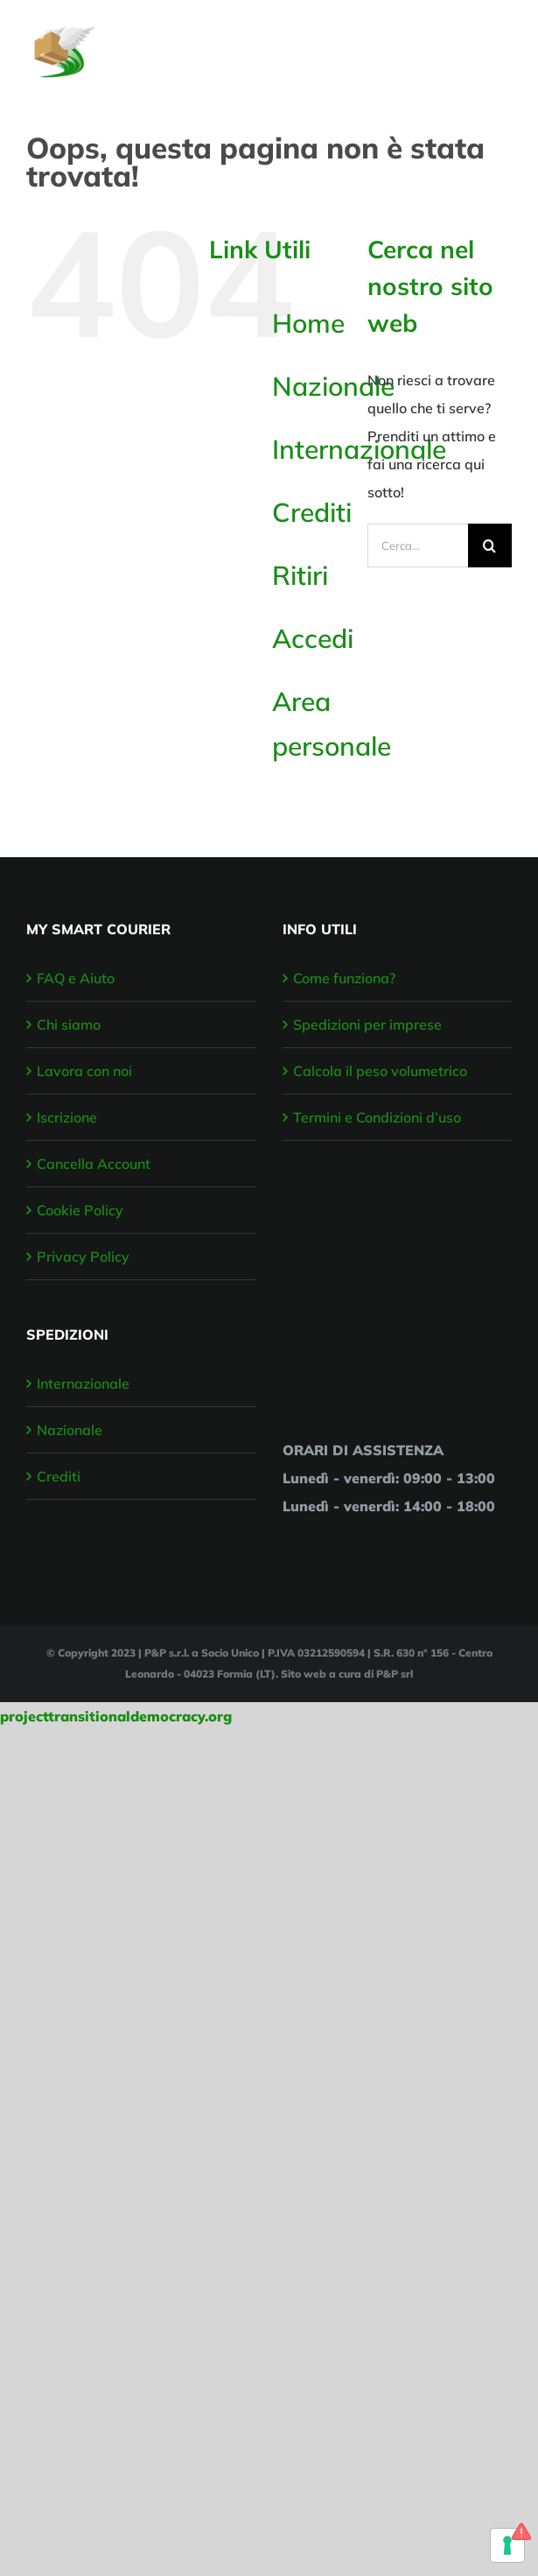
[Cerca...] (417, 545)
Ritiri (300, 575)
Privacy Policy (83, 1256)
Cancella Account (93, 1163)
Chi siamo (69, 1024)
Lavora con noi (84, 1071)
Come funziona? (344, 978)
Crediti (312, 512)
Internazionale (83, 1383)
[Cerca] (490, 545)
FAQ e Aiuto (76, 978)
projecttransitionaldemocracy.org (116, 1716)
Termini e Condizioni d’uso (377, 1117)
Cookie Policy (80, 1210)
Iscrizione (67, 1117)
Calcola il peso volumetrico (380, 1071)
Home (308, 323)
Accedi (312, 638)
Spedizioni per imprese (367, 1024)
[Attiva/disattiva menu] (500, 43)
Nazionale (333, 386)
